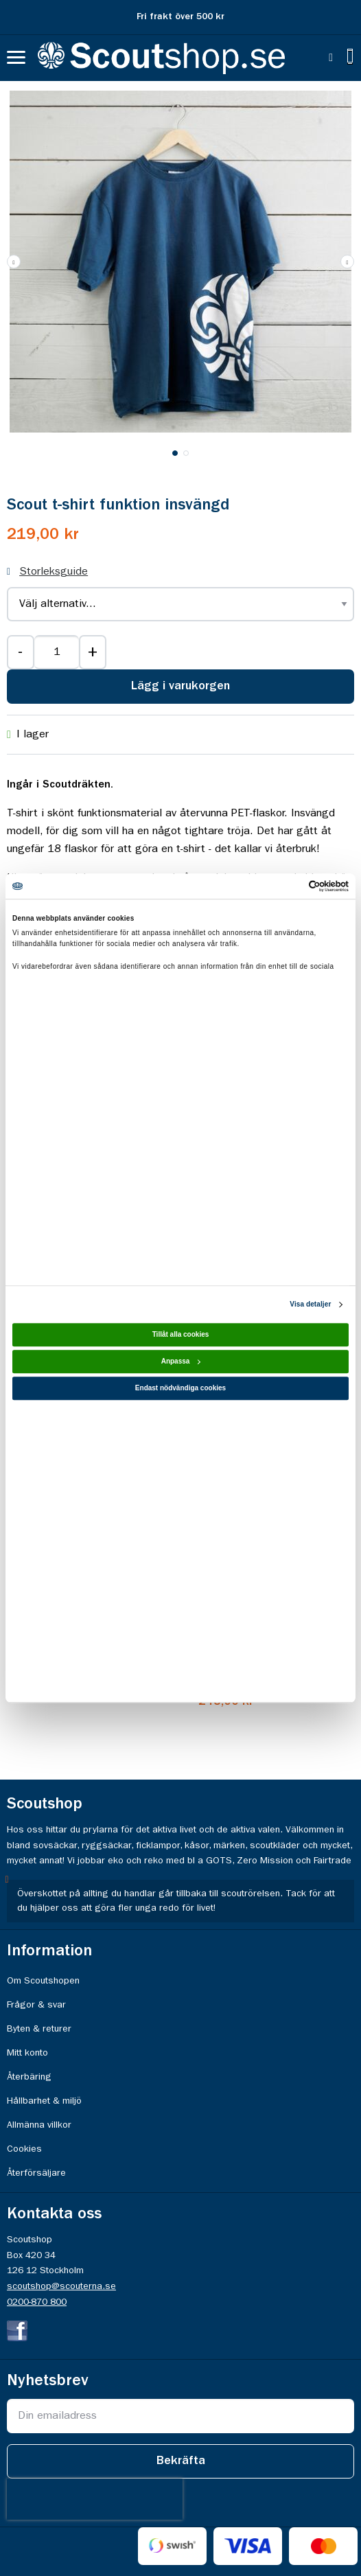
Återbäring (29, 2077)
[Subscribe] (180, 2461)
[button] (347, 261)
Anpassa (181, 1361)
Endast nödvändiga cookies (180, 1388)
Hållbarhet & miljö (44, 2101)
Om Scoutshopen (43, 1981)
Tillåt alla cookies (180, 1334)
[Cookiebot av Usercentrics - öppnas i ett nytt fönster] (289, 886)
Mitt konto (27, 2053)
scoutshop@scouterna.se (61, 2286)
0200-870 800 (37, 2302)
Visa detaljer (310, 1304)
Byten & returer (39, 2029)
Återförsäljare (36, 2173)
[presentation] (95, 2499)
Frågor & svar (36, 2005)
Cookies (24, 2149)
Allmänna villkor (39, 2125)
